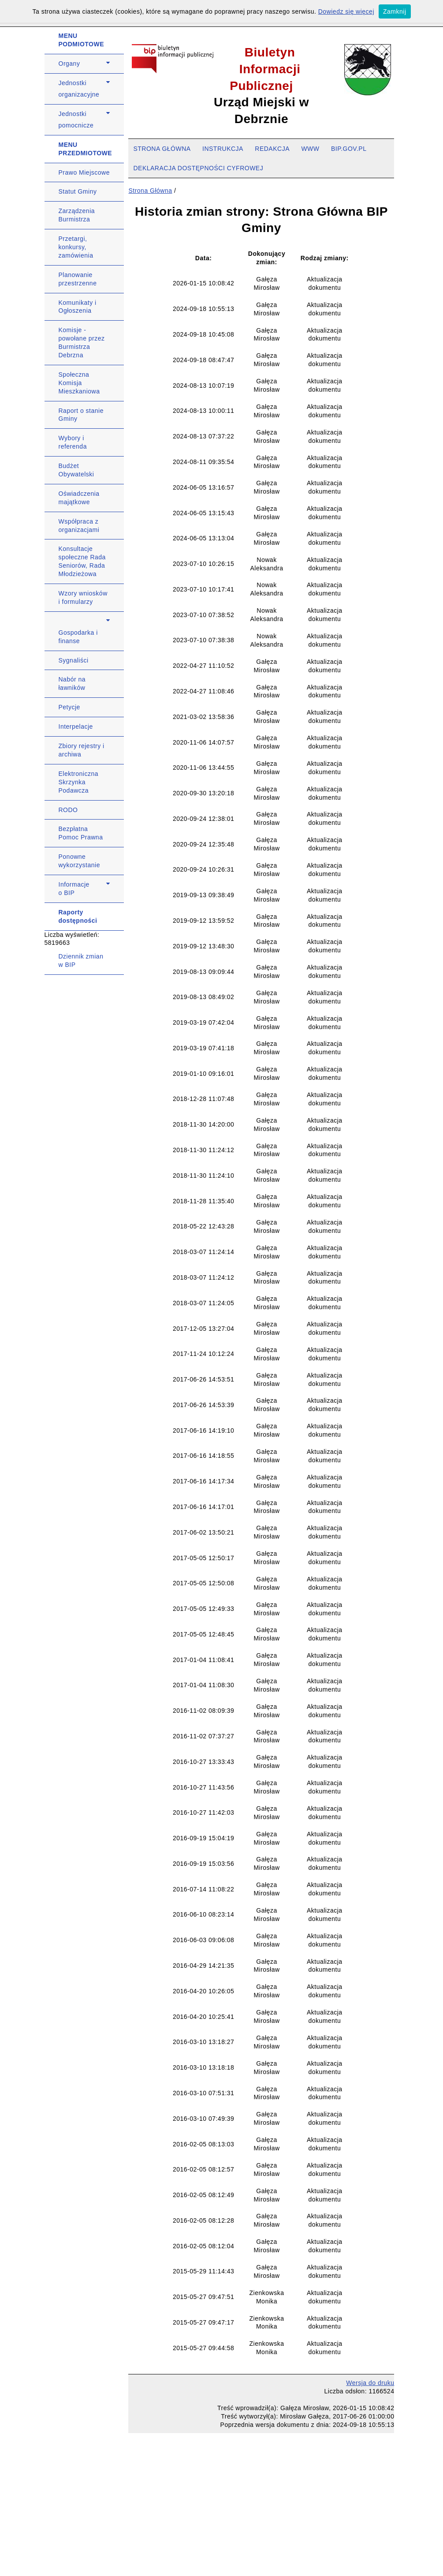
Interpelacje (76, 726)
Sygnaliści (74, 660)
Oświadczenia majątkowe (79, 497)
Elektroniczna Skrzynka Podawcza (79, 782)
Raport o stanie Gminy (81, 415)
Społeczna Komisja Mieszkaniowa (79, 383)
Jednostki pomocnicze (76, 119)
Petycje (69, 707)
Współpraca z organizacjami (79, 525)
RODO (68, 809)
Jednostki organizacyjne (79, 88)
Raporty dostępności (78, 916)
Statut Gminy (78, 191)
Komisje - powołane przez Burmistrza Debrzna (82, 342)
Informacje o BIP (74, 888)
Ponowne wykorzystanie (79, 861)
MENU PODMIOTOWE (81, 40)
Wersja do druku (370, 2382)
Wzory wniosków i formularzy (83, 597)
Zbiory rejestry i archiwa (81, 750)
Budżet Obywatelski (76, 470)
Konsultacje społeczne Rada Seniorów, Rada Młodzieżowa (82, 561)
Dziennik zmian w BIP (81, 960)
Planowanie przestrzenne (78, 279)
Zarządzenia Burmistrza (77, 215)
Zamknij (394, 11)
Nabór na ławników (72, 683)
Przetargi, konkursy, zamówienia (76, 247)
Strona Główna (150, 190)
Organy (69, 63)
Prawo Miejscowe (84, 172)
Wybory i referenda (73, 442)
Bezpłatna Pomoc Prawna (81, 833)
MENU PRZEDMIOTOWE (85, 149)
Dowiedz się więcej (346, 11)
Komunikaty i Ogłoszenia (78, 307)
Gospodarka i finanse (78, 636)
